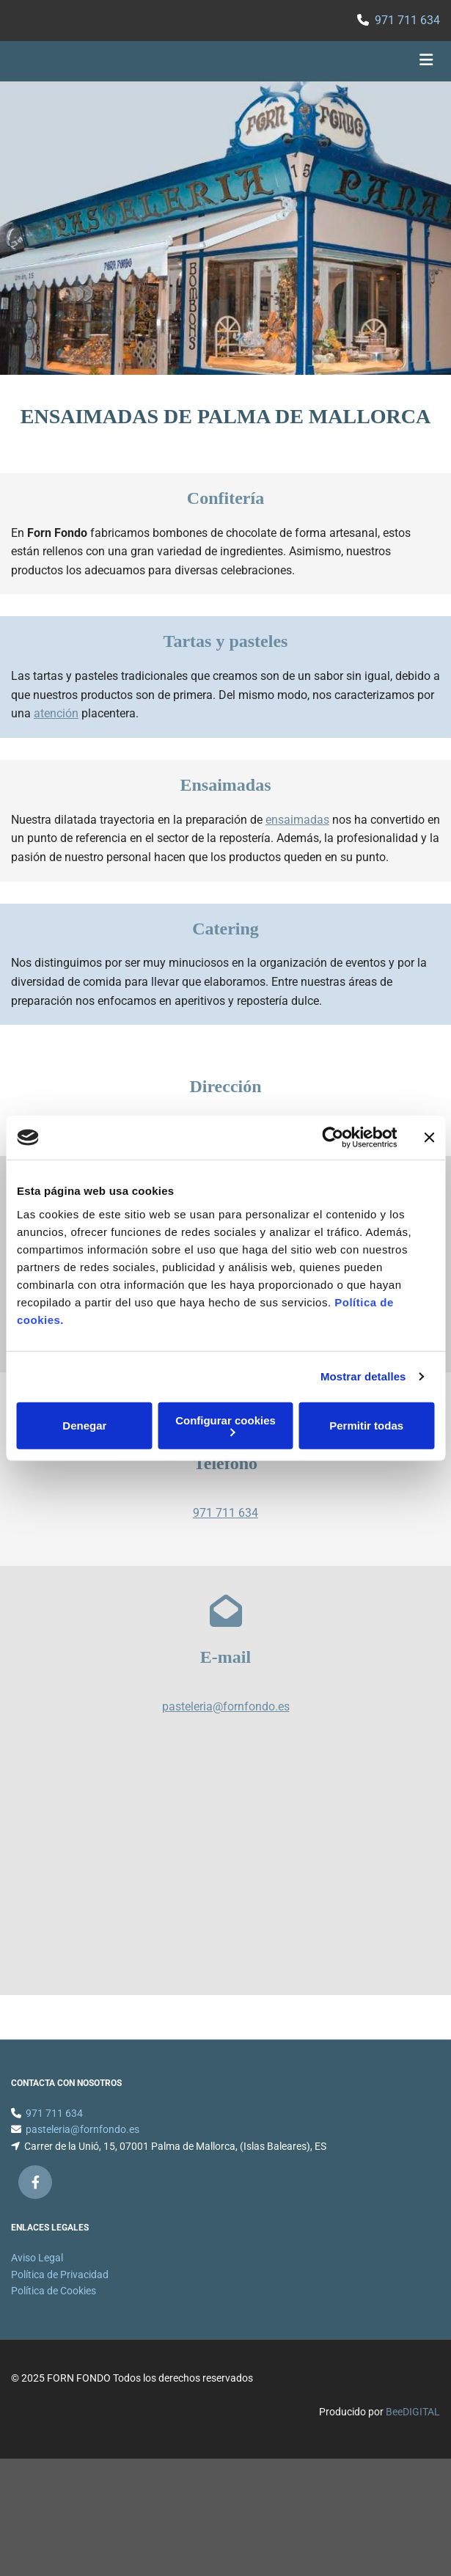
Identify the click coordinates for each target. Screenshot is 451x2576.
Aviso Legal (37, 2275)
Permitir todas (366, 1425)
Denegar (84, 1425)
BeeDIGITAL (413, 2429)
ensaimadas (297, 820)
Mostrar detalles (363, 1376)
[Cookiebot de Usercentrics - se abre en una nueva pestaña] (332, 1138)
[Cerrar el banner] (429, 1138)
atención (56, 713)
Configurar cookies (225, 1424)
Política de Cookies (53, 2308)
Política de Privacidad (60, 2292)
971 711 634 (407, 20)
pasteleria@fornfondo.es (226, 1706)
